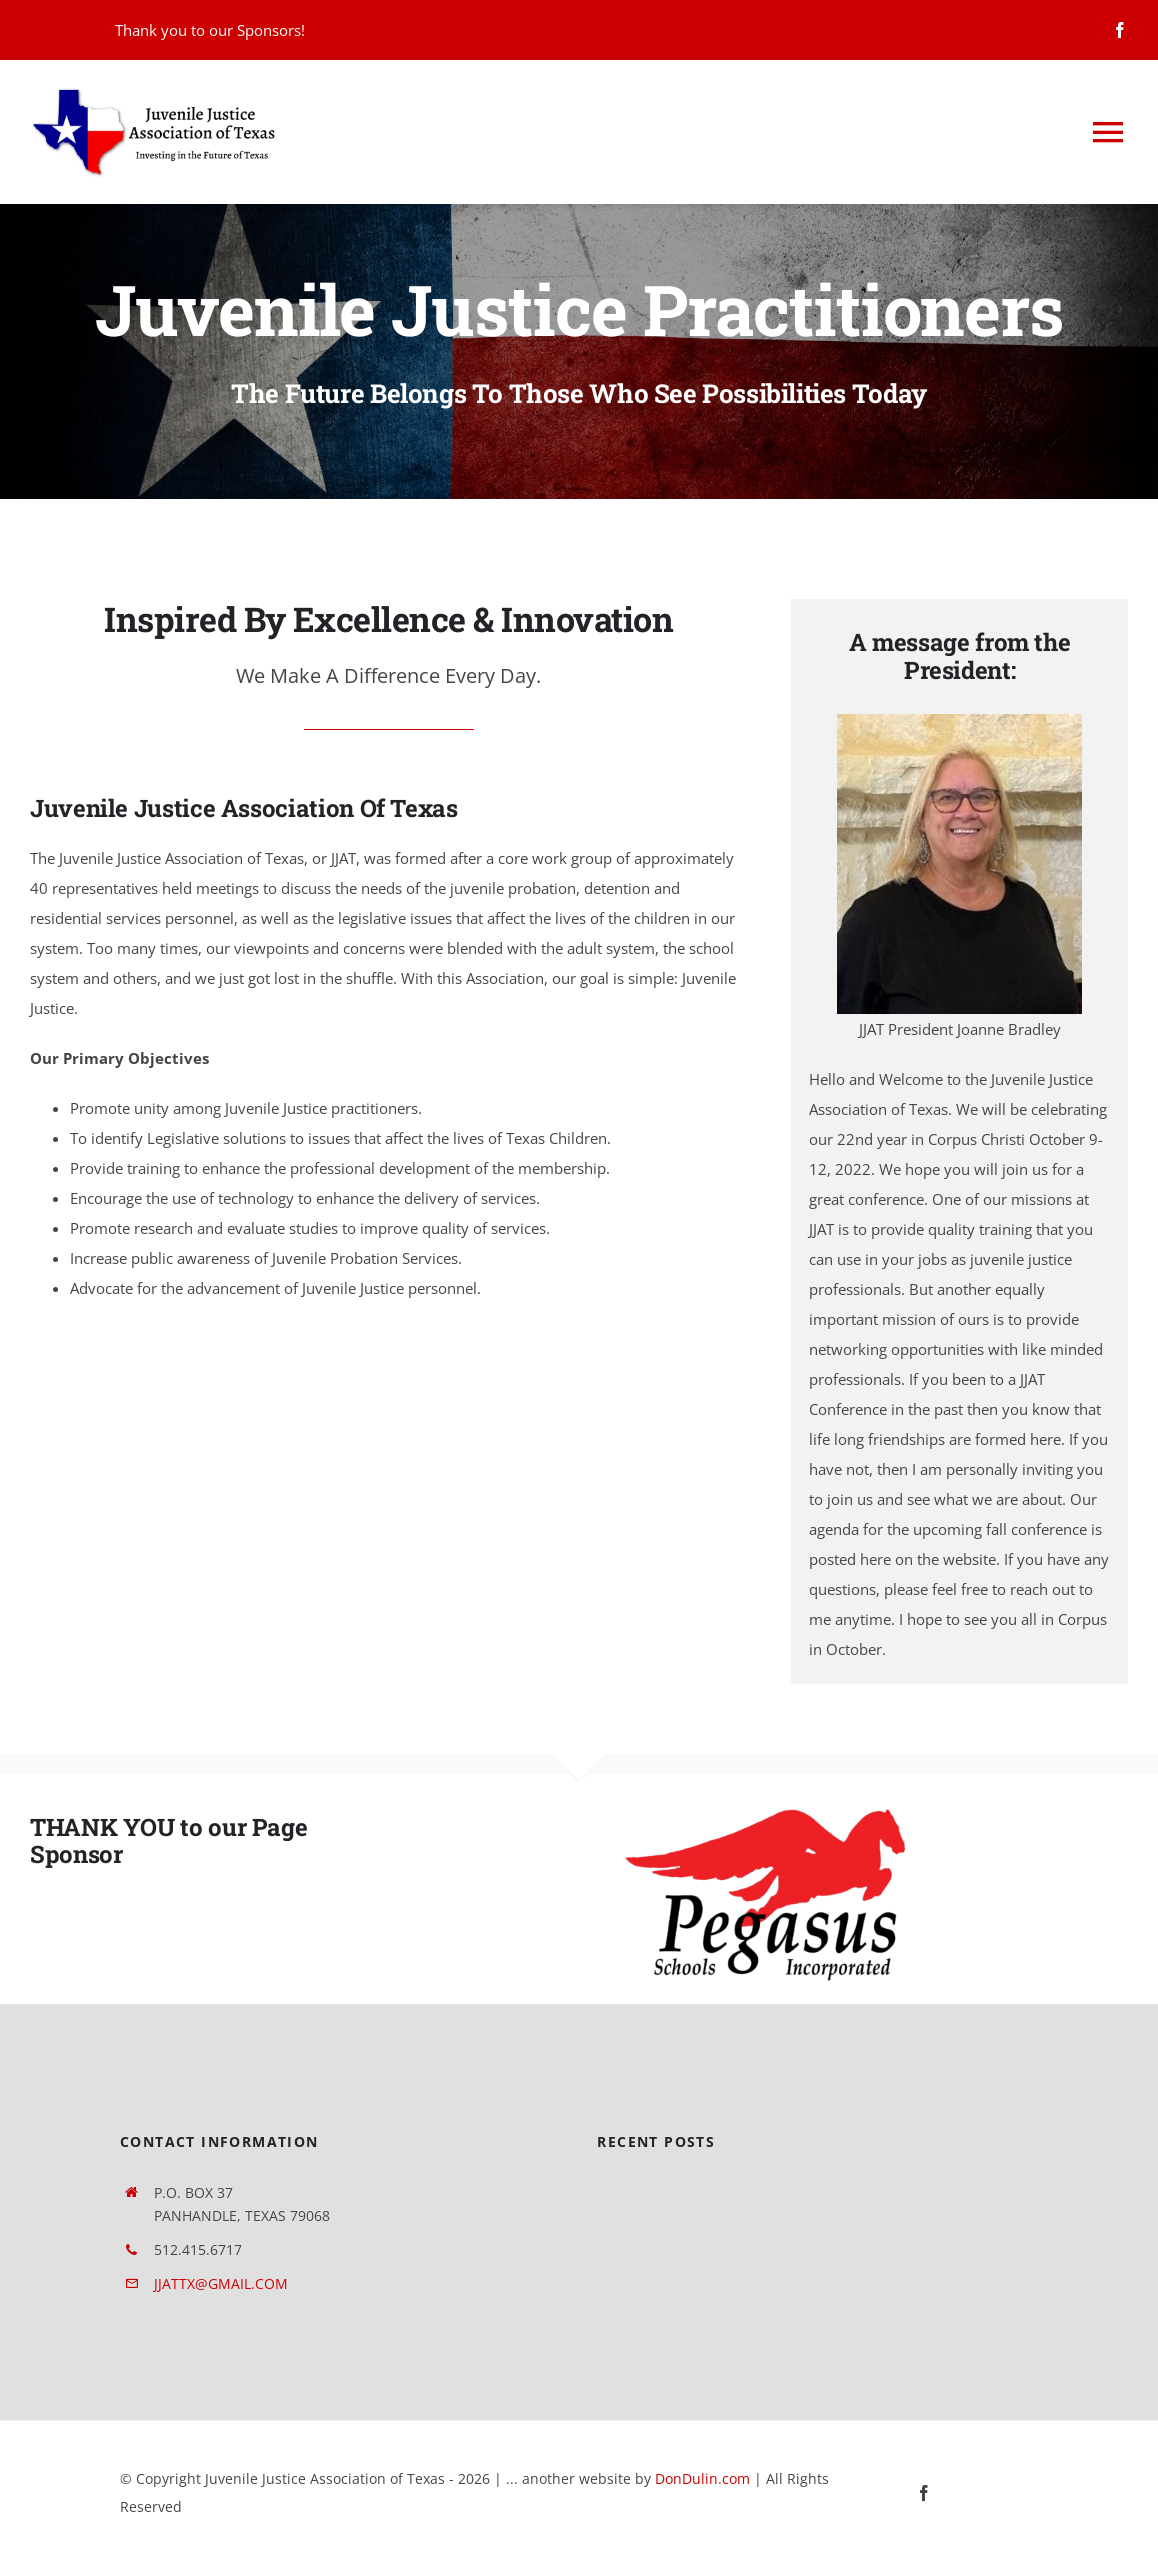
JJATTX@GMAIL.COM (221, 2283)
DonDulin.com (702, 2478)
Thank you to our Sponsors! (210, 30)
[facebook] (1120, 30)
